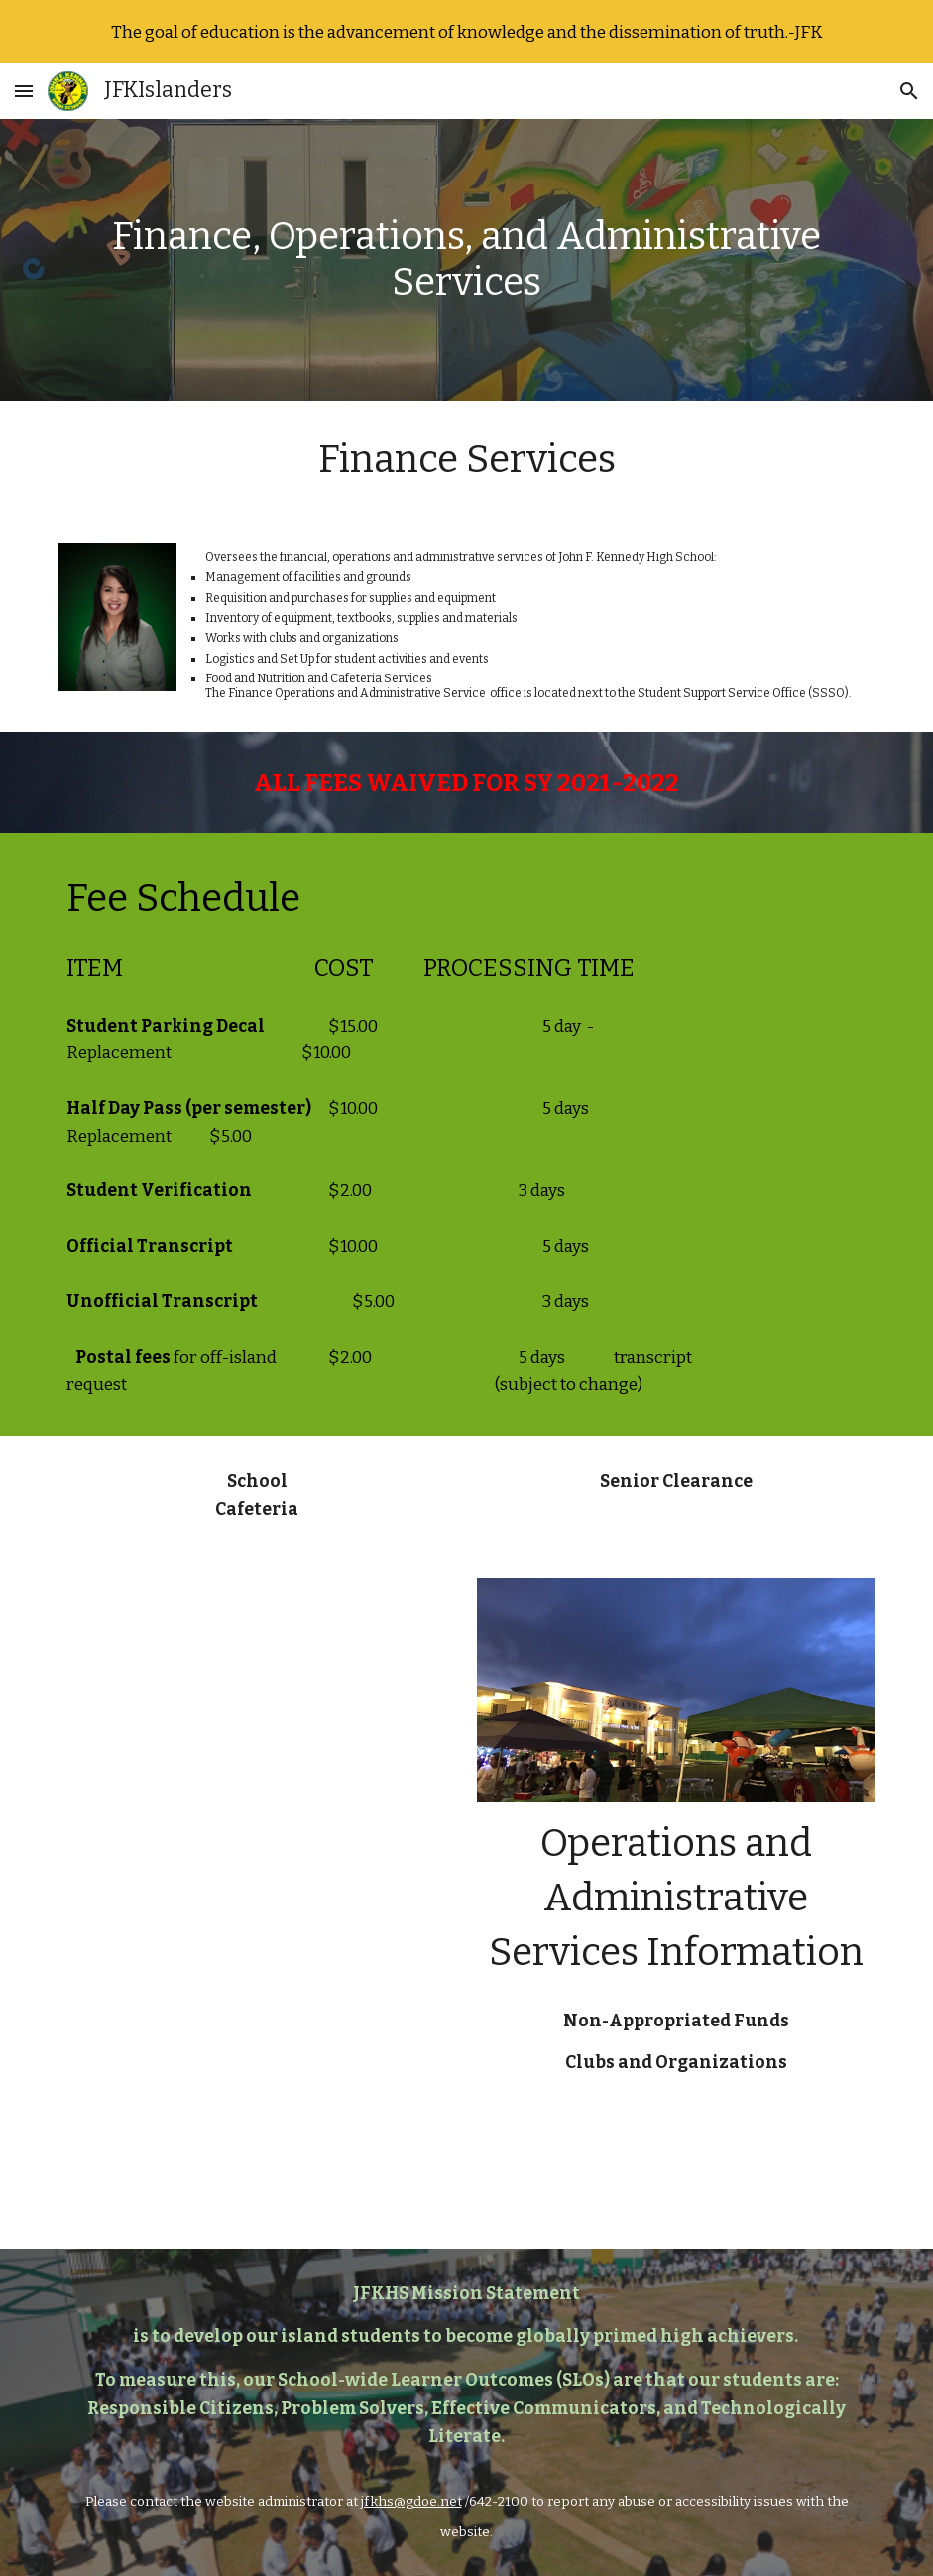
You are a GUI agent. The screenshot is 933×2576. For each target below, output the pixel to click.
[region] (466, 31)
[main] (466, 259)
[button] (24, 90)
